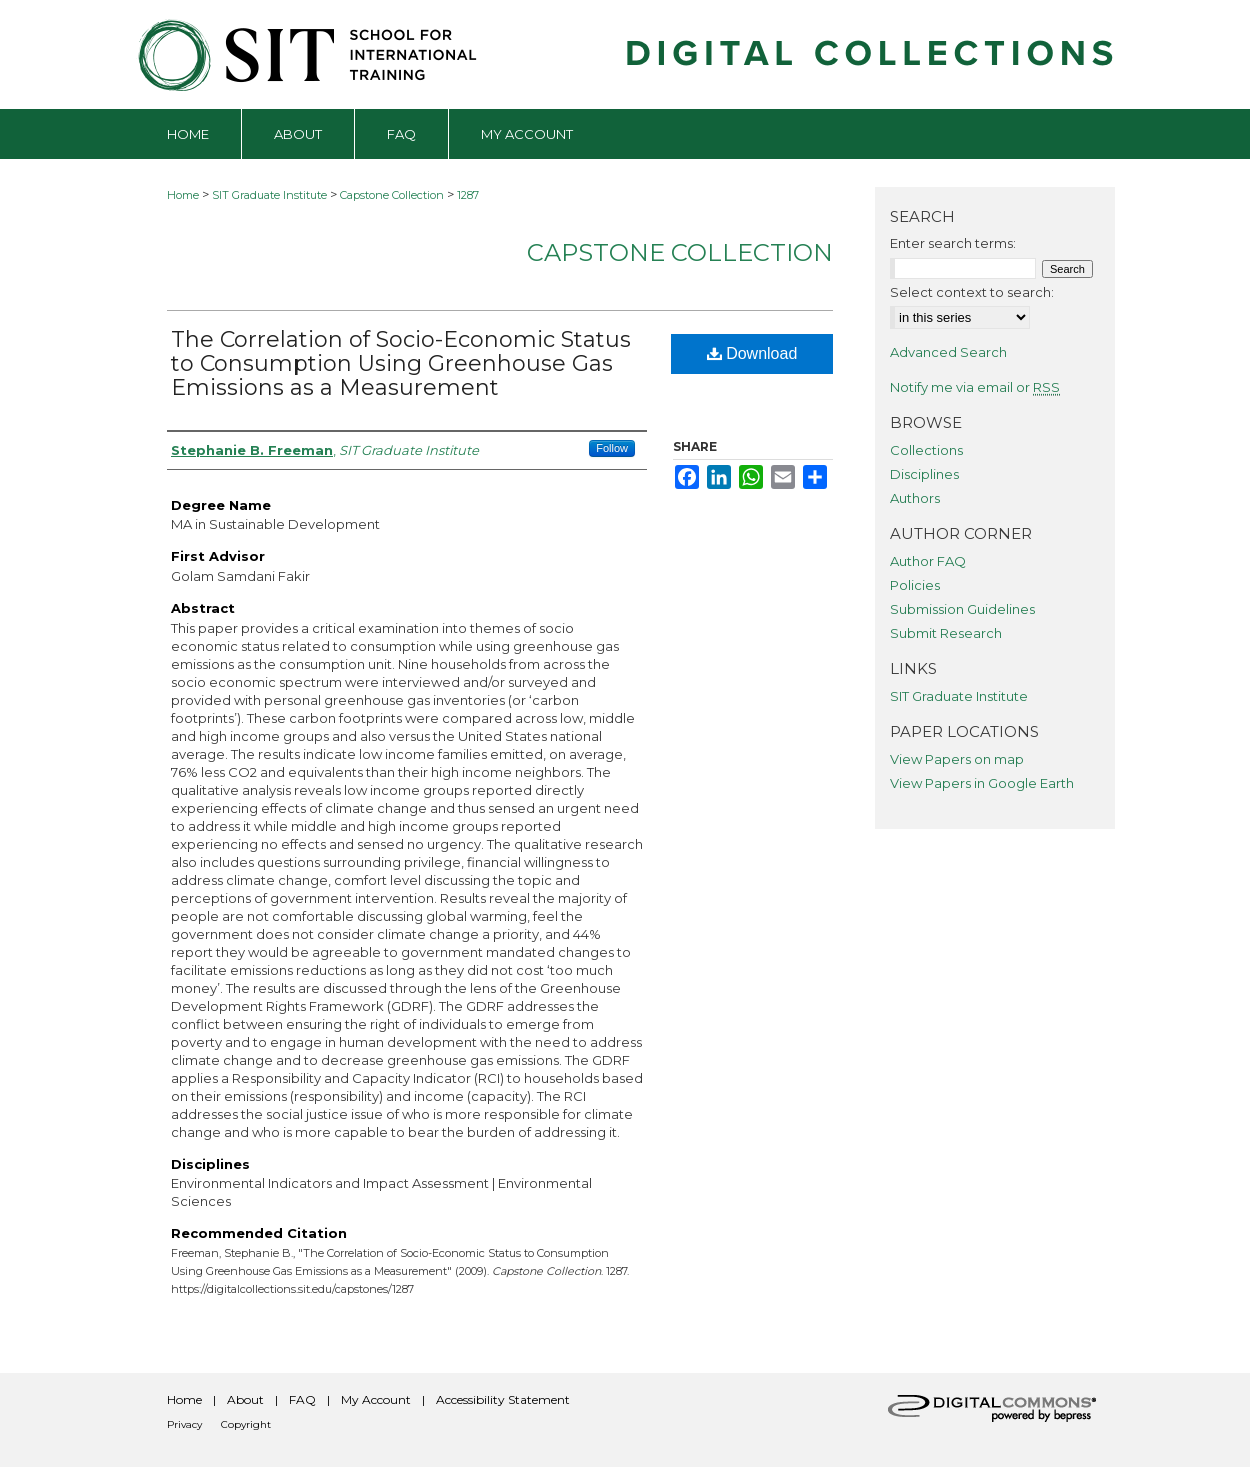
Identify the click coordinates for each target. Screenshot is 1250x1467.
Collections (926, 450)
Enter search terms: (953, 243)
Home (183, 195)
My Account (376, 1399)
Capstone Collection (392, 195)
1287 (468, 195)
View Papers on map (957, 759)
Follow (612, 448)
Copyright (246, 1424)
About (245, 1399)
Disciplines (924, 474)
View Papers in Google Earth (982, 783)
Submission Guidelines (962, 609)
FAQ (302, 1399)
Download (752, 353)
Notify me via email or (975, 387)
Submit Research (946, 633)
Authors (915, 498)
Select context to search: (972, 292)
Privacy (184, 1424)
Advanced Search (948, 352)
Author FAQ (928, 561)
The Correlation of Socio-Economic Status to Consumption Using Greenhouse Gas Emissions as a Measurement (401, 363)
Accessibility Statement (503, 1399)
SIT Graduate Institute (269, 195)
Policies (915, 585)
